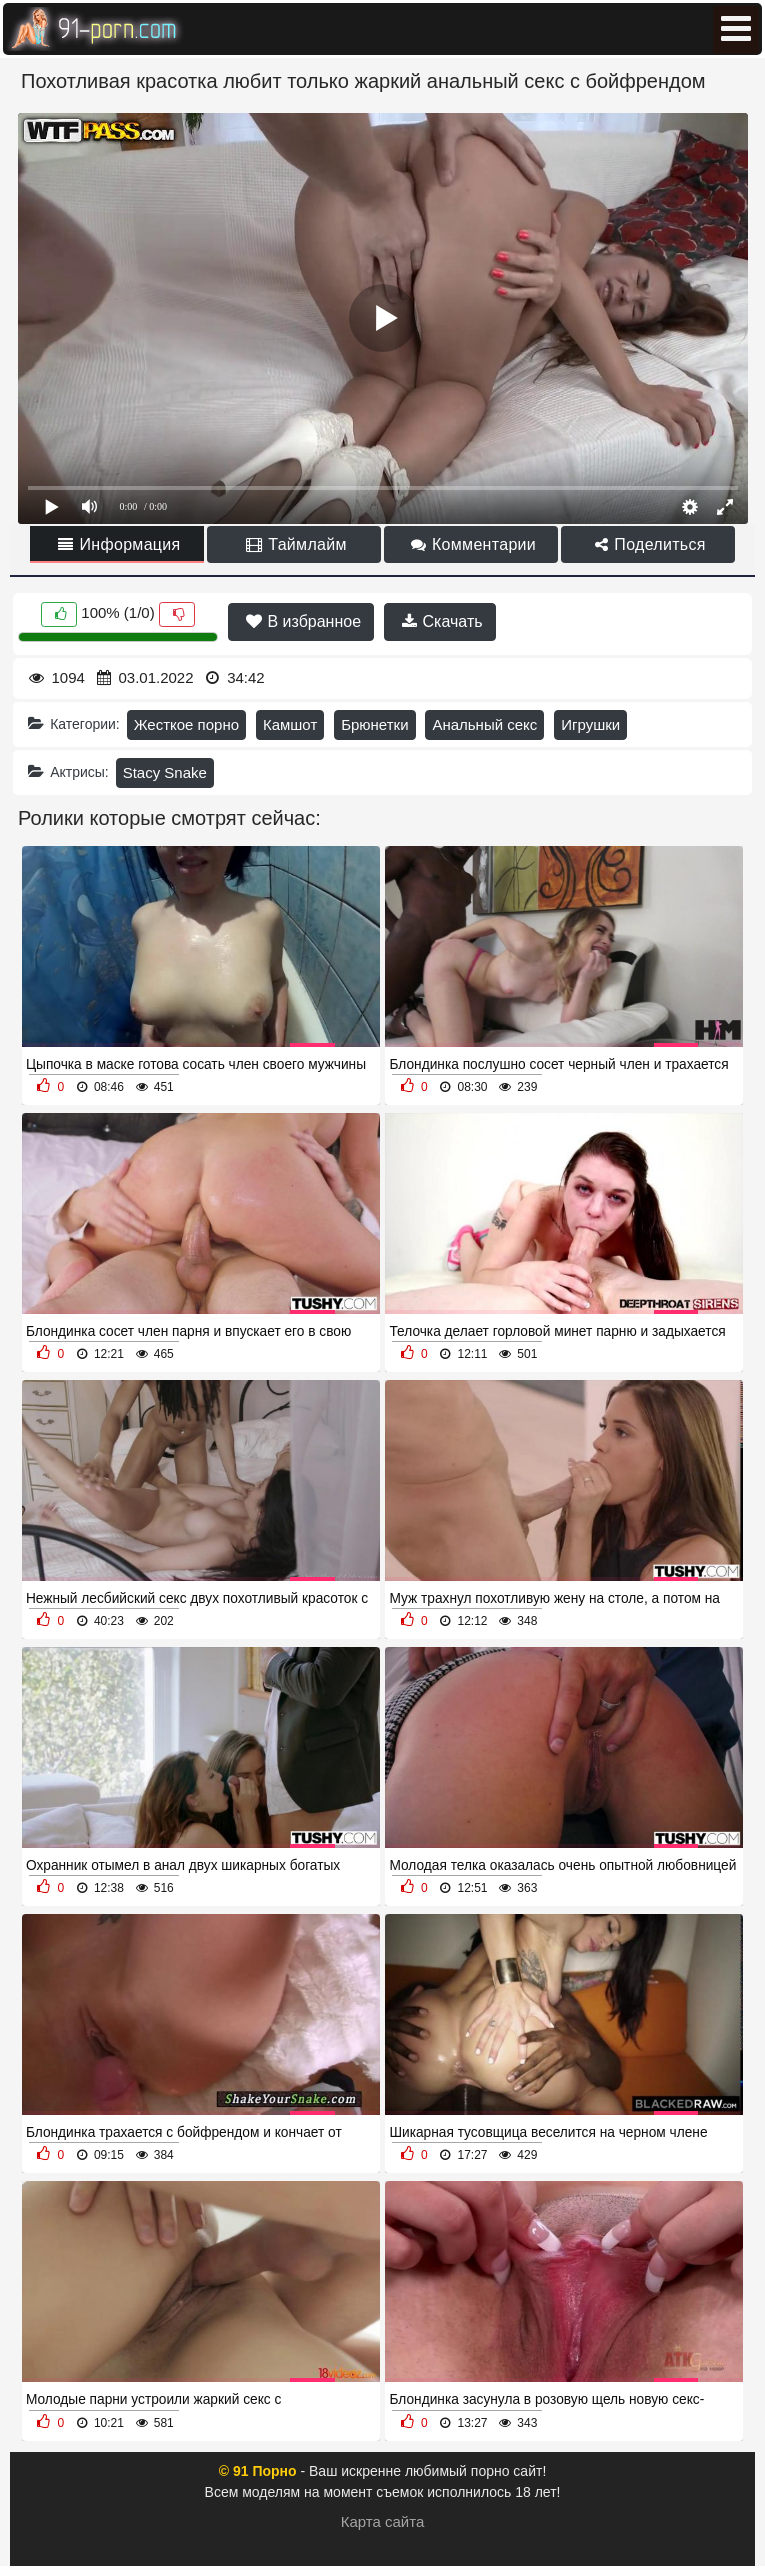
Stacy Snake (165, 772)
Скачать (442, 621)
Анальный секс (484, 724)
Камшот (290, 724)
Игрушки (590, 724)
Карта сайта (383, 2521)
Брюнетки (374, 724)
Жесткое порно (186, 724)
